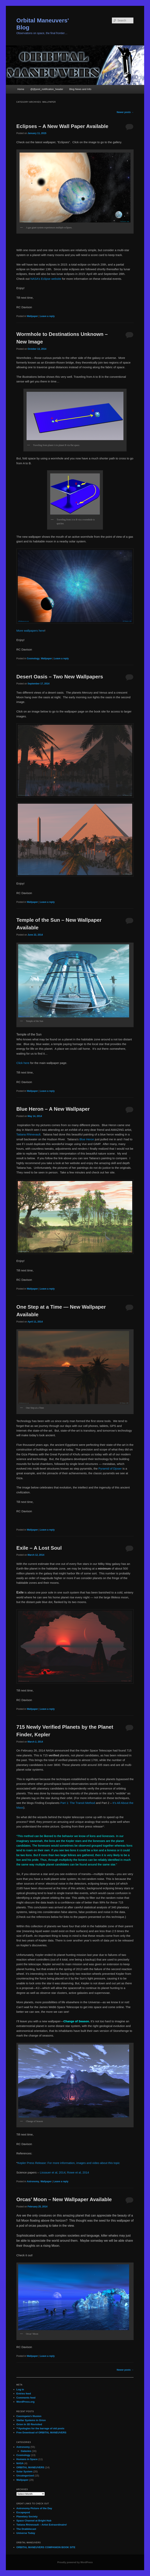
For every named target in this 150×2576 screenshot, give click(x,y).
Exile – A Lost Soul (39, 1548)
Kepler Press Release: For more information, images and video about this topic (69, 2163)
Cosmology (33, 658)
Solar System (24, 2471)
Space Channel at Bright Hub (33, 2520)
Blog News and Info (80, 89)
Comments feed (26, 2397)
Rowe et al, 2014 (78, 2172)
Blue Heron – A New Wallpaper (53, 1109)
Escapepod (23, 2512)
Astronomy (33, 2181)
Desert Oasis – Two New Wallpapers (59, 677)
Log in (20, 2389)
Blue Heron (86, 1139)
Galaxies (26, 2451)
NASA (20, 2463)
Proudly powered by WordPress (75, 2562)
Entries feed (23, 2393)
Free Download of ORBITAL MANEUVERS (41, 2432)
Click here (23, 1063)
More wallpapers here (30, 630)
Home (20, 89)
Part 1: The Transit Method (77, 1802)
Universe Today (25, 2533)
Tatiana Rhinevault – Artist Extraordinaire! (41, 2524)
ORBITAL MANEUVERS (30, 2467)
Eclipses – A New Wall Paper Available (62, 126)
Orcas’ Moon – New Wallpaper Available (64, 2199)
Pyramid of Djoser (110, 1468)
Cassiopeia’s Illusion (28, 2416)
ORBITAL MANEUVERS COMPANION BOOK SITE (45, 2547)
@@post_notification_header (46, 89)
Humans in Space (27, 2459)
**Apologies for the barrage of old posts (40, 2428)
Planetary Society (27, 2516)
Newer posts (125, 112)
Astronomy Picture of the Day (34, 2508)
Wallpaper (32, 316)
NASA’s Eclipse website (45, 278)
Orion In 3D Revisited (29, 2424)
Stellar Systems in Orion (31, 2420)
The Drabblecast (26, 2528)
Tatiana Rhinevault (28, 1134)
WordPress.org (25, 2401)
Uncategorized (25, 2475)
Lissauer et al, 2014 (52, 2172)
